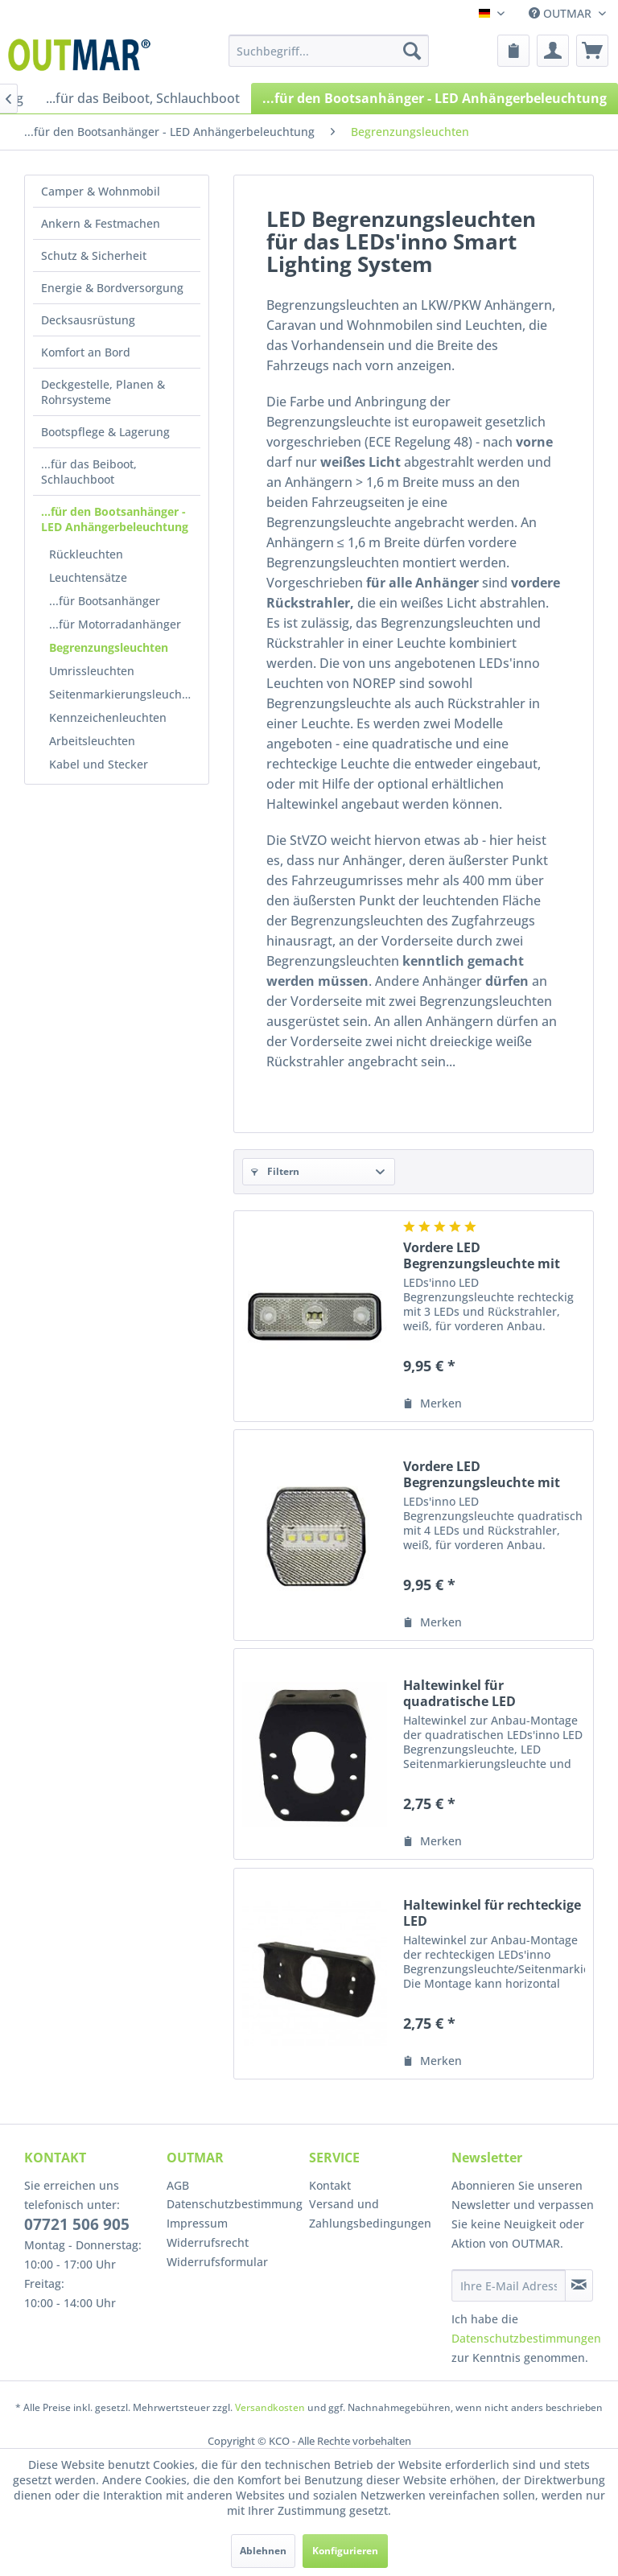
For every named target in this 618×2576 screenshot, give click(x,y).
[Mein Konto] (553, 51)
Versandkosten (270, 2407)
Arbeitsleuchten (92, 740)
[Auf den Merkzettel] (432, 1403)
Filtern (275, 1171)
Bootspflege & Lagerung (105, 431)
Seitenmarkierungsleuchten (124, 694)
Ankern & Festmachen (100, 223)
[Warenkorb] (592, 51)
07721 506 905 (77, 2224)
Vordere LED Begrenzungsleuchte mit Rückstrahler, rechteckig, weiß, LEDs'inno (484, 1255)
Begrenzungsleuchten (108, 647)
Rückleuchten (86, 554)
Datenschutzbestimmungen (526, 2338)
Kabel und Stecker (98, 764)
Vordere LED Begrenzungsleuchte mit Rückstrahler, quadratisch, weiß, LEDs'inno (489, 1474)
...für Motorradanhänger (115, 624)
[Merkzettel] (513, 51)
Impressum (197, 2223)
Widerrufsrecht (208, 2242)
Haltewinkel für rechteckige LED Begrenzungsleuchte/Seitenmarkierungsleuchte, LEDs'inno (494, 1913)
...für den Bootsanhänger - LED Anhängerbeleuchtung (114, 519)
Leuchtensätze (88, 577)
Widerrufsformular (217, 2261)
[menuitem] (329, 51)
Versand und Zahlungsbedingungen (370, 2213)
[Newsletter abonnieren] (579, 2285)
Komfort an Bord (85, 352)
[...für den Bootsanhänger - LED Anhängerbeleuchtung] (434, 98)
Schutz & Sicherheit (93, 255)
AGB (178, 2185)
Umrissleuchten (91, 670)
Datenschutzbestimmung (234, 2203)
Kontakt (330, 2185)
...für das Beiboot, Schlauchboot (89, 471)
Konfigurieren (345, 2550)
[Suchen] (412, 51)
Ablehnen (263, 2550)
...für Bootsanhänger (104, 600)
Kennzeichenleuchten (108, 717)
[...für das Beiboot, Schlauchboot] (143, 98)
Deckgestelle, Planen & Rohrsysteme (103, 392)
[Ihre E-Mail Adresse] (508, 2285)
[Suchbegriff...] (329, 51)
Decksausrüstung (88, 320)
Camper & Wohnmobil (100, 191)
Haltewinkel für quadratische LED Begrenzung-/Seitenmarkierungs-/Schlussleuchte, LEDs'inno (494, 1693)
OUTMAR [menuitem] (562, 13)
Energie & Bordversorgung (112, 287)
